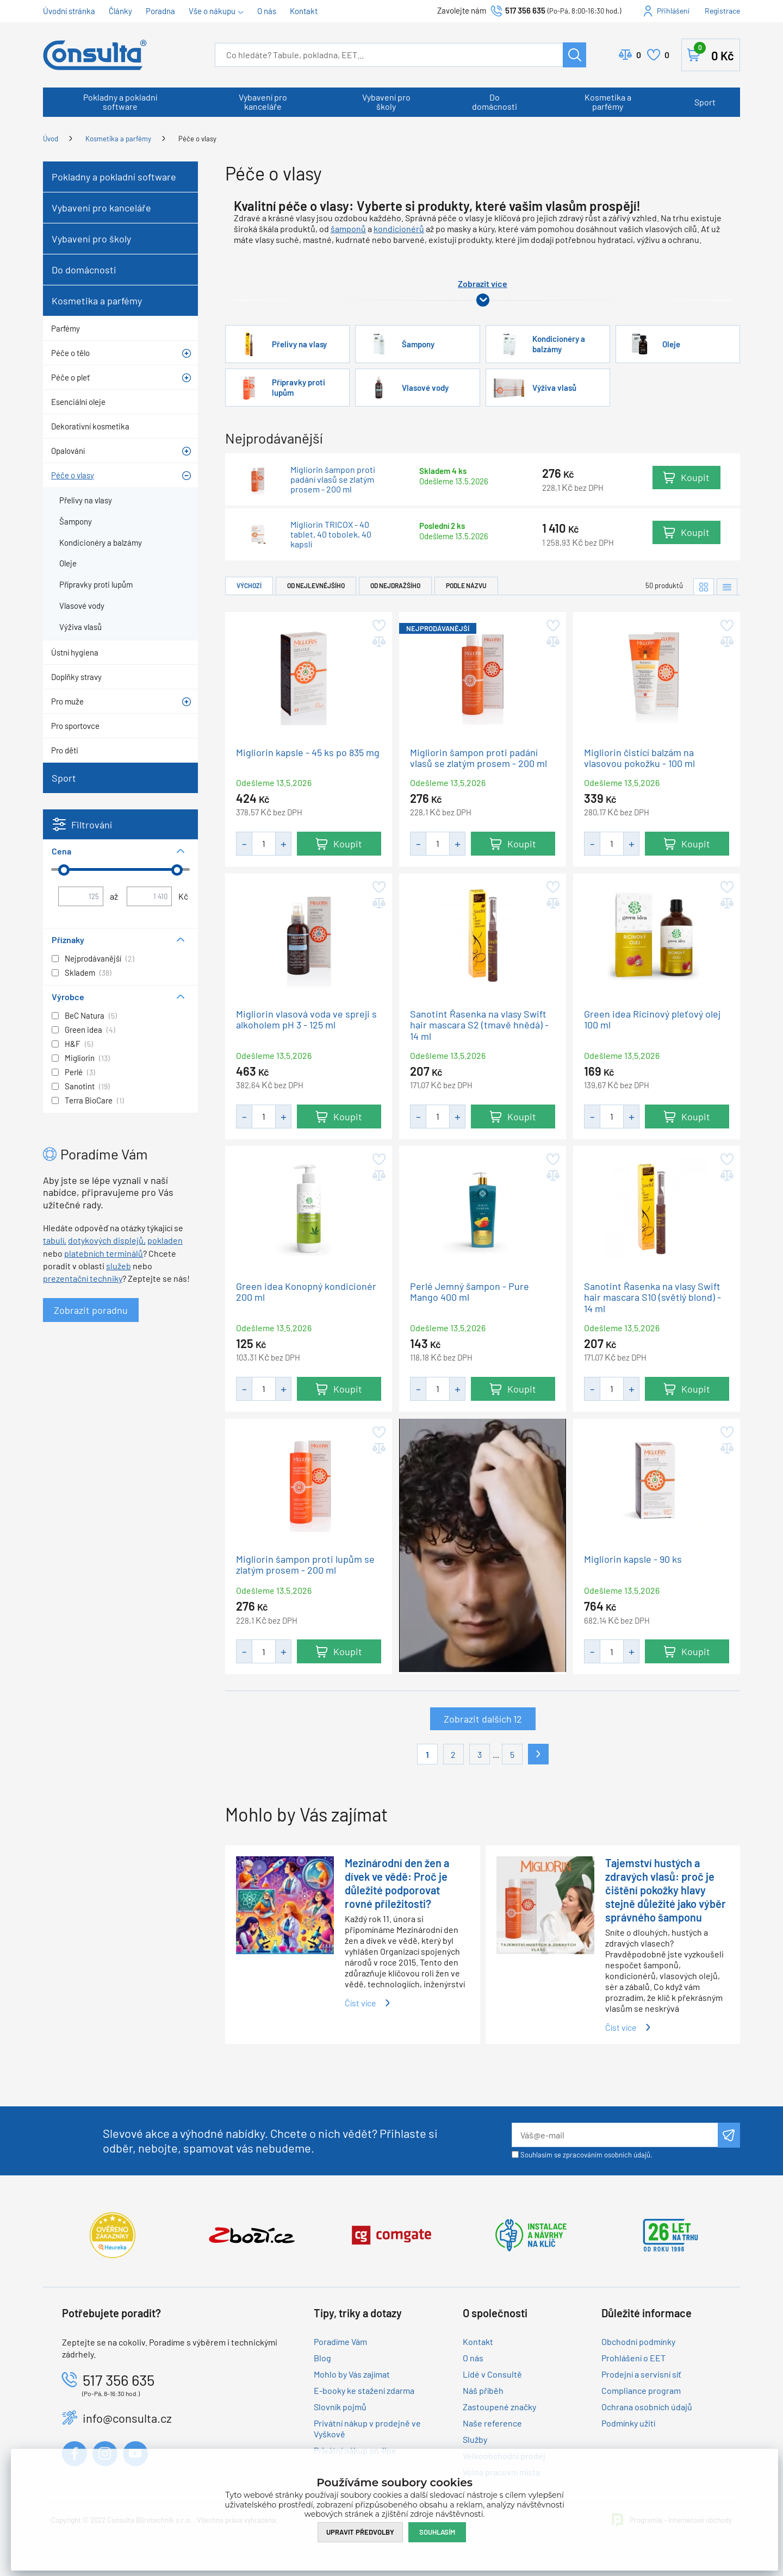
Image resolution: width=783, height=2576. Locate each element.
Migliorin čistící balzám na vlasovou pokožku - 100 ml (639, 757)
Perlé (74, 1072)
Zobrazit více (482, 283)
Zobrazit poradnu (91, 1310)
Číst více (360, 2003)
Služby (475, 2439)
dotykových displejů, (107, 1240)
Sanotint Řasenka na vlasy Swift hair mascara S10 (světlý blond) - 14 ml (652, 1297)
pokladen (165, 1240)
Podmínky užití (628, 2423)
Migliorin (80, 1058)
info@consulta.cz (127, 2418)
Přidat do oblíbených (378, 625)
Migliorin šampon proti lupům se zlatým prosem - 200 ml (305, 1564)
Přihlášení (673, 10)
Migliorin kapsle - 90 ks (633, 1558)
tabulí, (54, 1240)
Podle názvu (466, 585)
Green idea (83, 1029)
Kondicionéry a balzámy (558, 344)
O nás (266, 11)
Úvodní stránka (69, 11)
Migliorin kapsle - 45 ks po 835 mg (308, 752)
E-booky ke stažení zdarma (364, 2390)
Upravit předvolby (360, 2531)
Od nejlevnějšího (316, 585)
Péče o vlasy (197, 138)
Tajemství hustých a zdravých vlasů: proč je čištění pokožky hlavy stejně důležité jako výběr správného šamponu (665, 1890)
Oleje (671, 344)
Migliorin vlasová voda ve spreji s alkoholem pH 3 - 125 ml (306, 1019)
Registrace (722, 10)
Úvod (50, 138)
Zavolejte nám (462, 10)
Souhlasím (437, 2531)
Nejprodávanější (93, 958)
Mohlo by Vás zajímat (352, 2374)
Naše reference (492, 2423)
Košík (714, 53)
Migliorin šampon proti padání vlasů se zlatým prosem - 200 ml (332, 479)
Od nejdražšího (395, 585)
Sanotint (80, 1086)
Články (120, 11)
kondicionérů (399, 228)
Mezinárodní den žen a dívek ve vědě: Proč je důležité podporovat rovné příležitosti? (397, 1883)
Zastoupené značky (499, 2407)
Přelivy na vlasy (299, 344)
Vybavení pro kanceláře (263, 101)
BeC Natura (84, 1015)
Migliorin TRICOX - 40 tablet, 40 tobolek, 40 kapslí (330, 535)
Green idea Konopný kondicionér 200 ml (306, 1292)
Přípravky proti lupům (298, 387)
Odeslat (729, 2135)
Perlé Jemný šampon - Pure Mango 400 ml (469, 1292)
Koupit (695, 478)
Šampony (418, 344)
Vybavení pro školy (386, 101)
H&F (72, 1044)
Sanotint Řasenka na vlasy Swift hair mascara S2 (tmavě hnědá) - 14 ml (479, 1024)
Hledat (574, 54)
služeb (118, 1266)
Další (538, 1754)
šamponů (348, 228)
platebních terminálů (103, 1253)
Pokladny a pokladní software (120, 101)
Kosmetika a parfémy (608, 101)
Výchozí (249, 585)
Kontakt (304, 11)
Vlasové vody (425, 387)
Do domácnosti (494, 101)
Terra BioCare (89, 1100)
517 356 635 (525, 10)
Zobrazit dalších (483, 1719)
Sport (705, 102)
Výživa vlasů (554, 387)
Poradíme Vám (340, 2341)
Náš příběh (483, 2390)
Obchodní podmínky (638, 2341)
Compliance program (641, 2390)
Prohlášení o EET (633, 2358)
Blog (322, 2358)
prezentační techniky (82, 1278)
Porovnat (638, 54)
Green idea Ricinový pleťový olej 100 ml (652, 1019)
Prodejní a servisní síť (641, 2374)
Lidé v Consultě (492, 2374)
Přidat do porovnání (378, 642)
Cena (61, 851)
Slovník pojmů (340, 2407)
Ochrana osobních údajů (646, 2407)
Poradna (160, 11)
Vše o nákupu (212, 11)
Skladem (80, 972)
